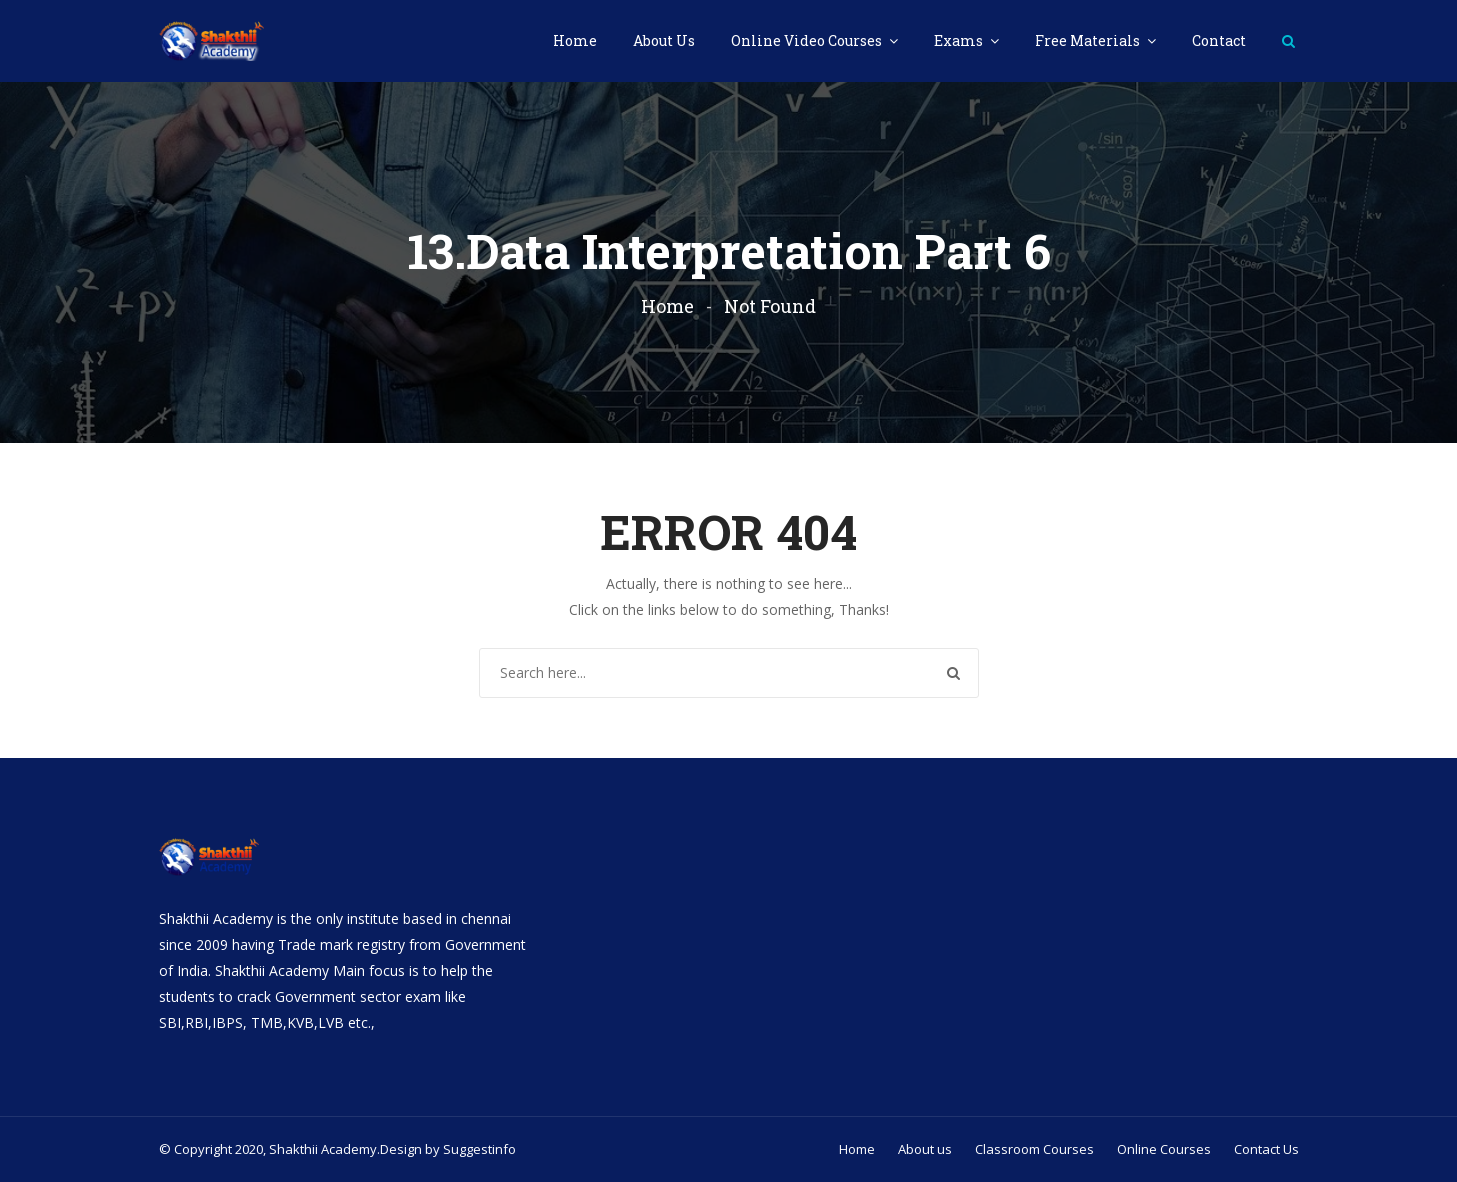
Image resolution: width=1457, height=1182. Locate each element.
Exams (960, 40)
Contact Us (1266, 1149)
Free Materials (1089, 40)
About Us (664, 40)
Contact (1219, 40)
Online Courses (1164, 1149)
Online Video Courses (808, 40)
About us (925, 1149)
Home (575, 40)
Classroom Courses (1034, 1149)
